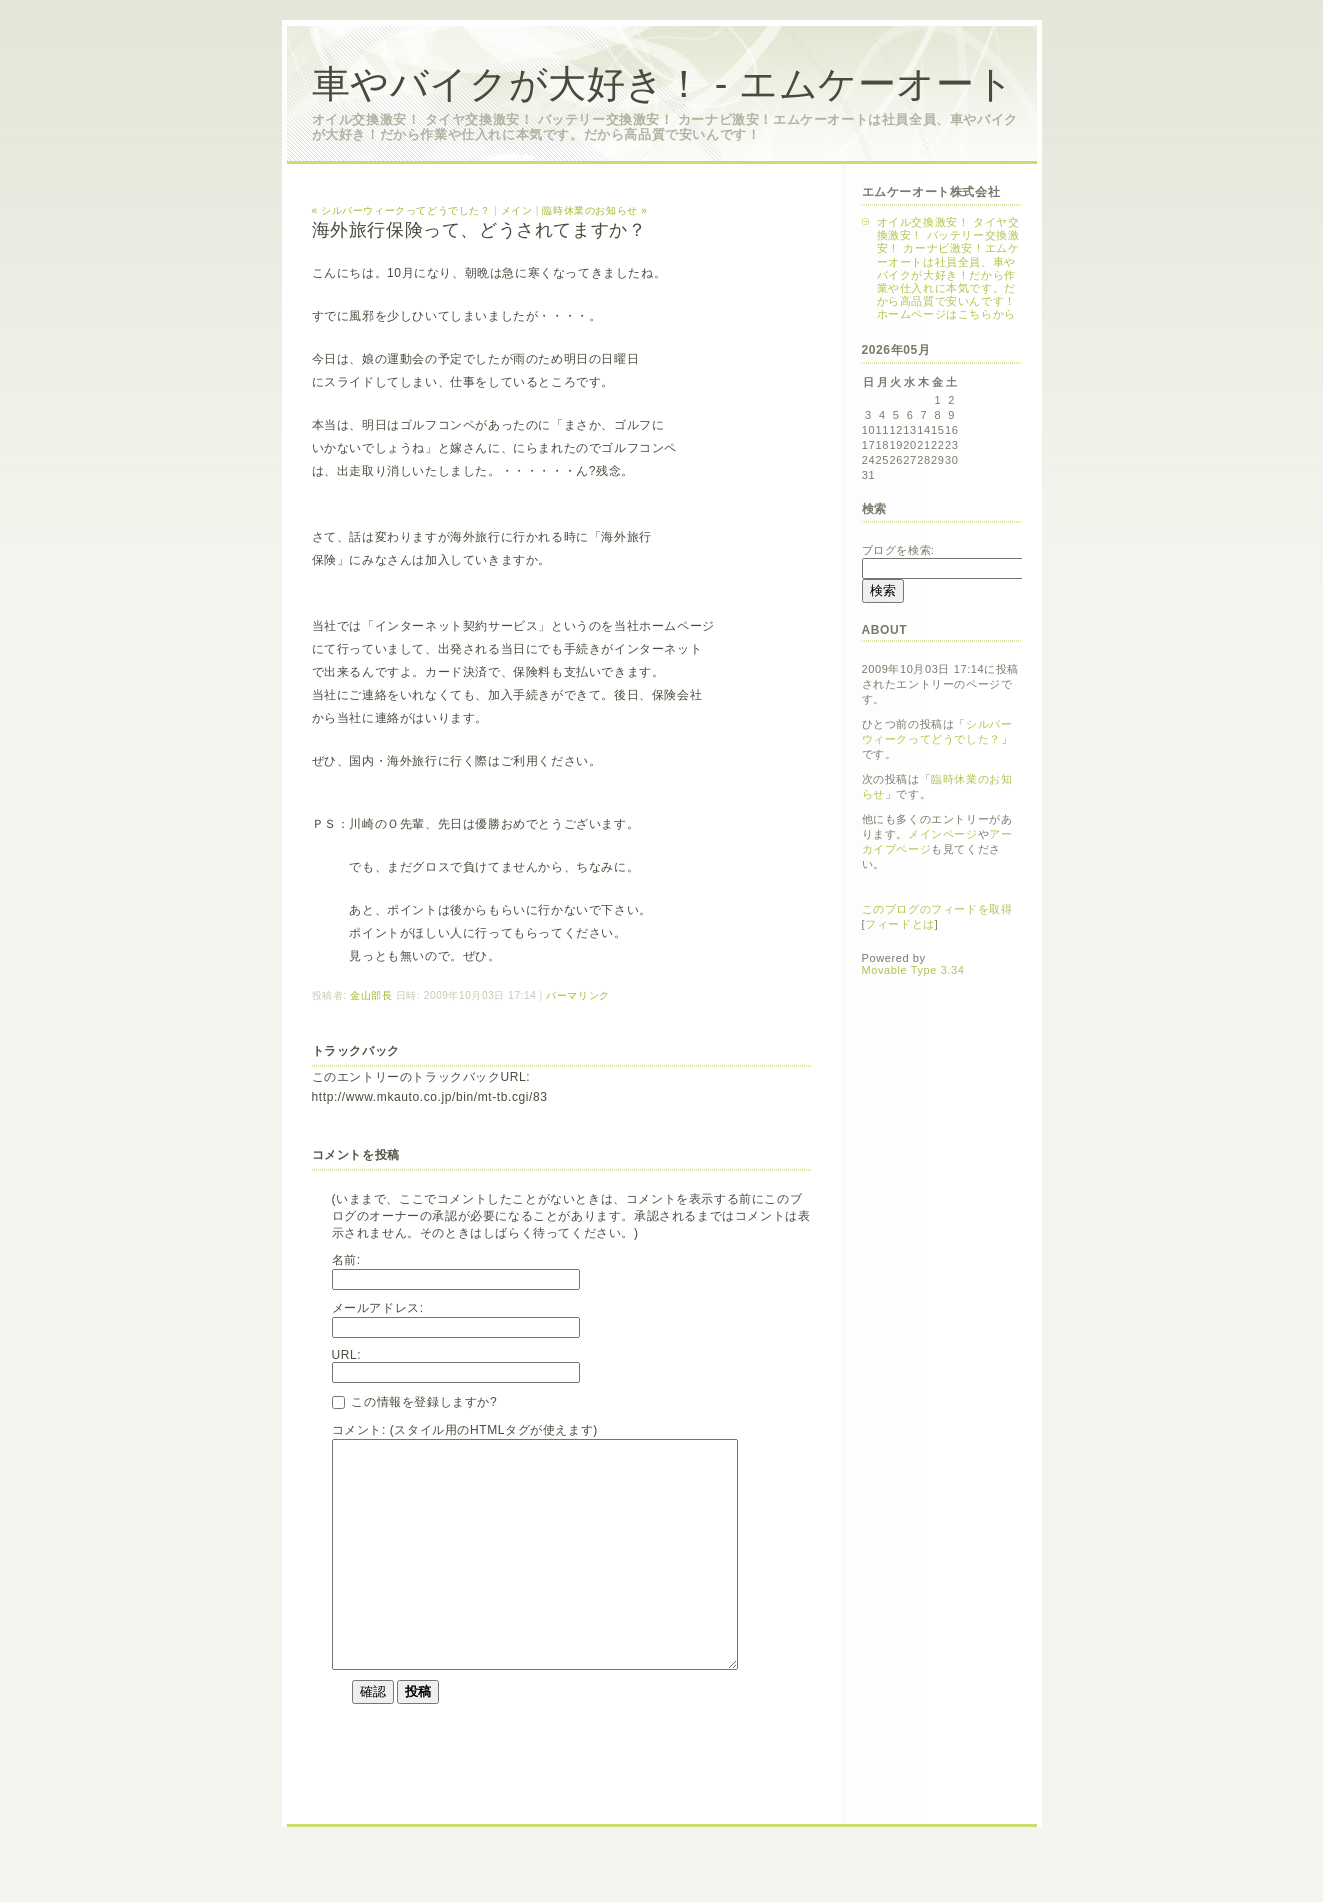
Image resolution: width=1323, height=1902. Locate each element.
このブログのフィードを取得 (937, 909)
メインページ (943, 834)
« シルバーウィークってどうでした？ (401, 210)
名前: (346, 1260)
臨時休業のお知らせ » (594, 210)
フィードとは (900, 924)
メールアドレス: (378, 1308)
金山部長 (371, 995)
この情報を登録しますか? (415, 1402)
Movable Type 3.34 (913, 970)
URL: (347, 1355)
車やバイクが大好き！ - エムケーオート (663, 84)
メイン (517, 210)
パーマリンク (578, 995)
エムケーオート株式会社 (931, 192)
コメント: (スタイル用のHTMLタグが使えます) (465, 1430)
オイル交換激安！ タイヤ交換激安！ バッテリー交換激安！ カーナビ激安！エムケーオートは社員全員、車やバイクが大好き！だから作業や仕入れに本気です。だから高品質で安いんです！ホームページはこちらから (948, 268)
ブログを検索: (898, 550)
